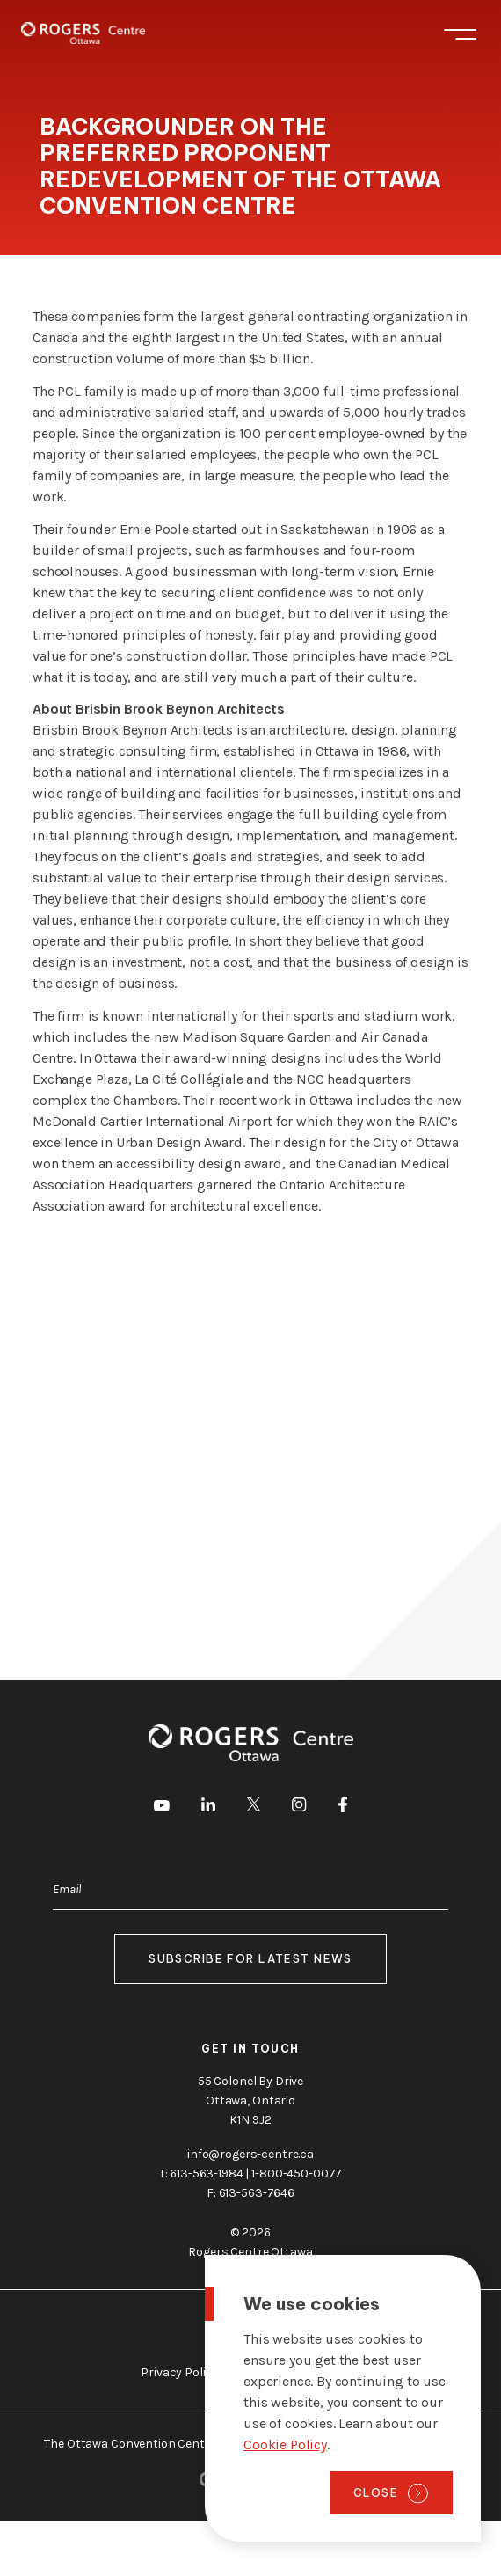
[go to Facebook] (342, 1808)
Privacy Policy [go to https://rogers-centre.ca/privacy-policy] (179, 2372)
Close (375, 2492)
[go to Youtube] (162, 1807)
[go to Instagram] (299, 1807)
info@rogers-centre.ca (250, 2154)
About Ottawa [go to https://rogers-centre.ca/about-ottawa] (250, 2326)
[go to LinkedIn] (208, 1807)
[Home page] (83, 33)
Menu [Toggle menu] (460, 34)
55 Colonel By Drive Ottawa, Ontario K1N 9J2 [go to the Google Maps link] (250, 2100)
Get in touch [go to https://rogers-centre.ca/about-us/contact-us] (250, 2048)
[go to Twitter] (253, 1807)
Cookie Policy (285, 2444)
